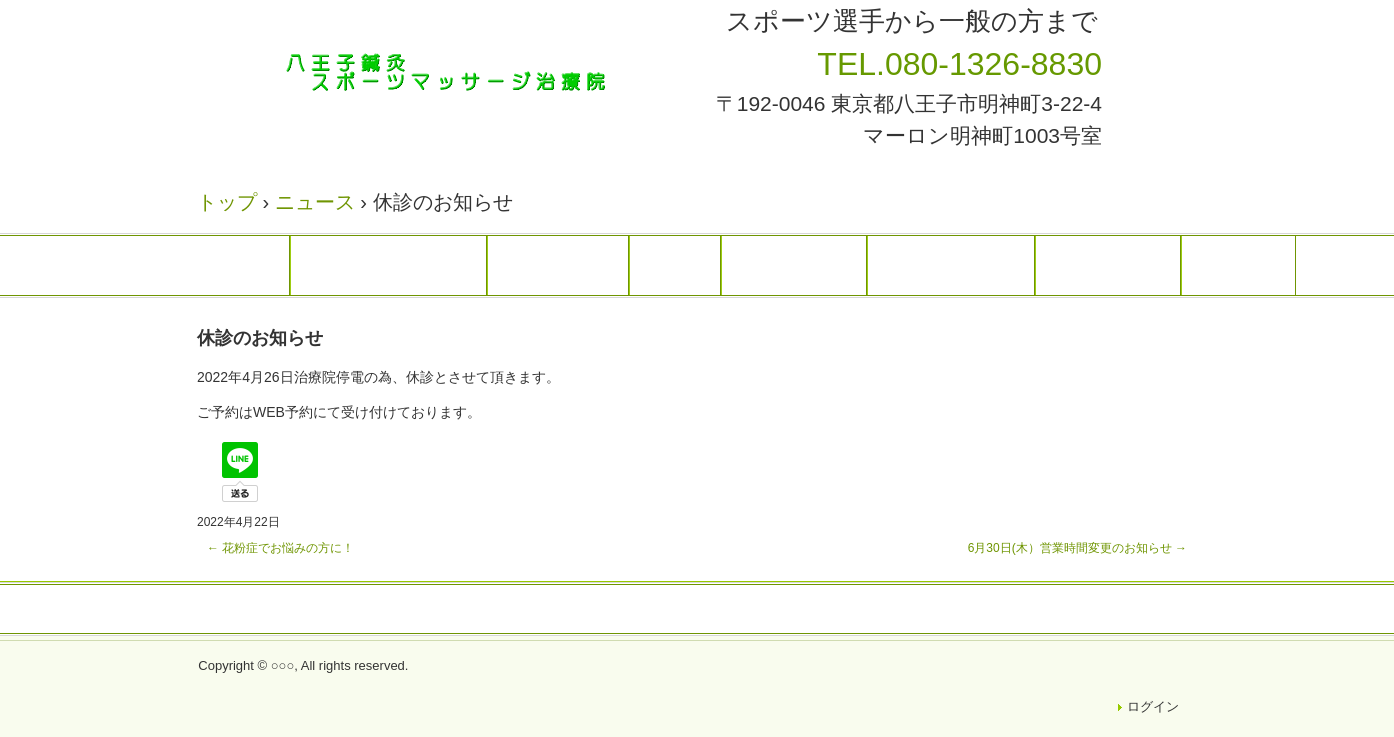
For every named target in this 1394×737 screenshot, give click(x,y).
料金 (675, 265)
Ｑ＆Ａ (1238, 265)
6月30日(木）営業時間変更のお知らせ (1077, 548)
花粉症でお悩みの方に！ (280, 548)
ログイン (1153, 706)
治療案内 (558, 265)
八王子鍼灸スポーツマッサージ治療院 (456, 72)
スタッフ (794, 265)
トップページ (388, 265)
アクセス (1108, 265)
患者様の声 (951, 265)
